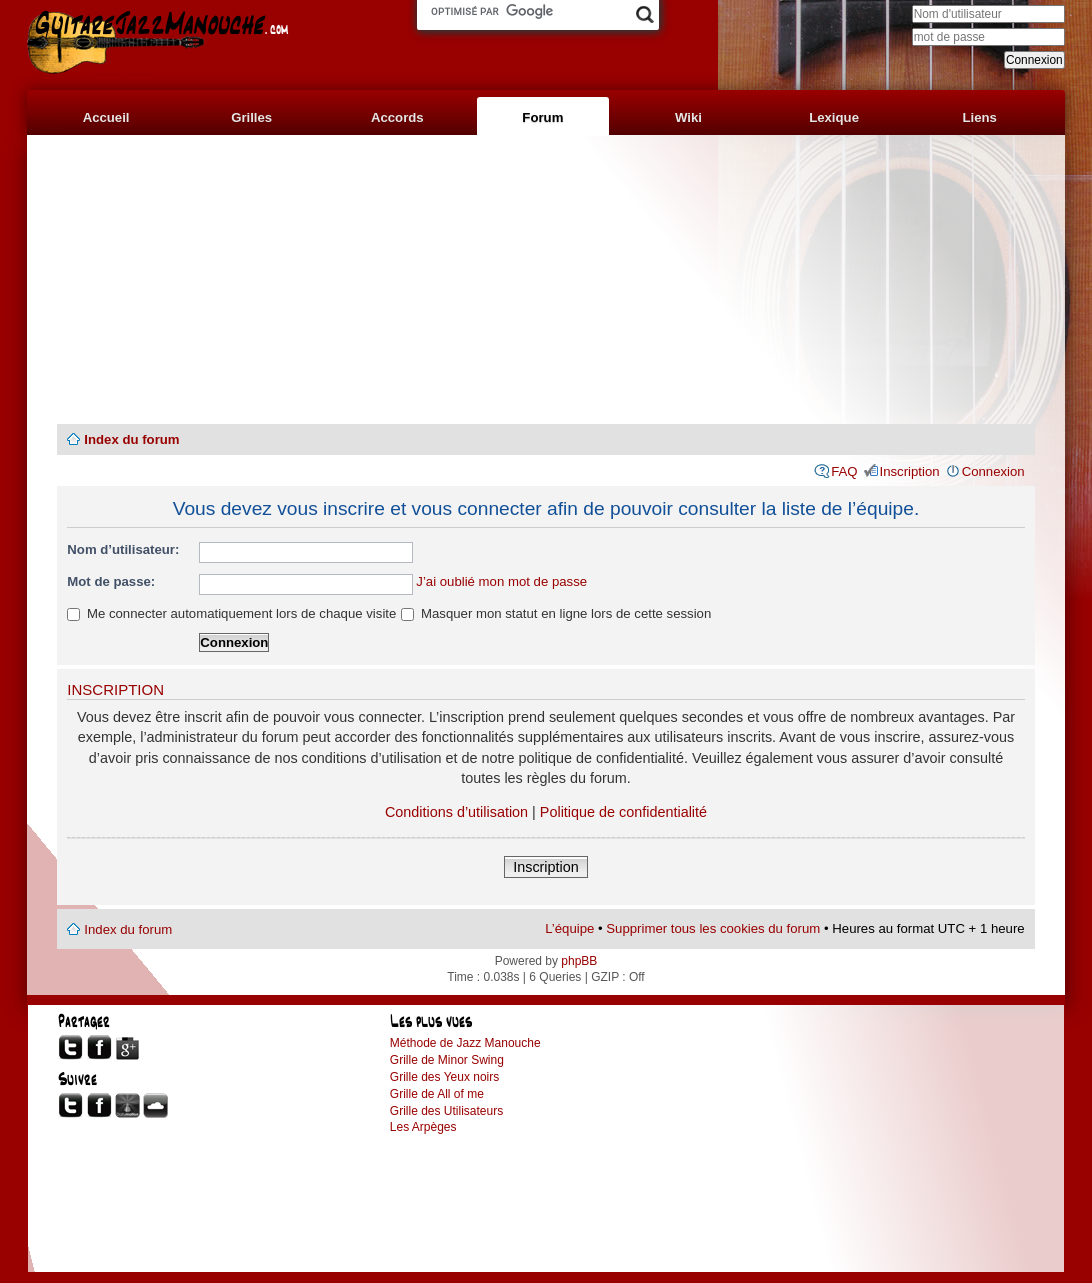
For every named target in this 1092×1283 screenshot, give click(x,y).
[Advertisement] (545, 280)
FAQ (844, 471)
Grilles (251, 117)
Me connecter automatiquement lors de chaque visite (231, 613)
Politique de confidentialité (623, 812)
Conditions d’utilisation (456, 812)
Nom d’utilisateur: (123, 549)
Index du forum (131, 439)
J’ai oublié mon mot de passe (501, 581)
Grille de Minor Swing (447, 1060)
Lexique (834, 117)
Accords (397, 117)
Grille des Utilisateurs (446, 1111)
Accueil (106, 117)
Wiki (688, 117)
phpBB (579, 961)
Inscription (910, 471)
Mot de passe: (111, 581)
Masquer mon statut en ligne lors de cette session (556, 613)
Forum (542, 117)
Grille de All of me (437, 1094)
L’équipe (569, 928)
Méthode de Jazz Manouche (465, 1043)
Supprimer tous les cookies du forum (713, 928)
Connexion (993, 471)
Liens (979, 117)
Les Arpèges (423, 1127)
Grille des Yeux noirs (444, 1077)
